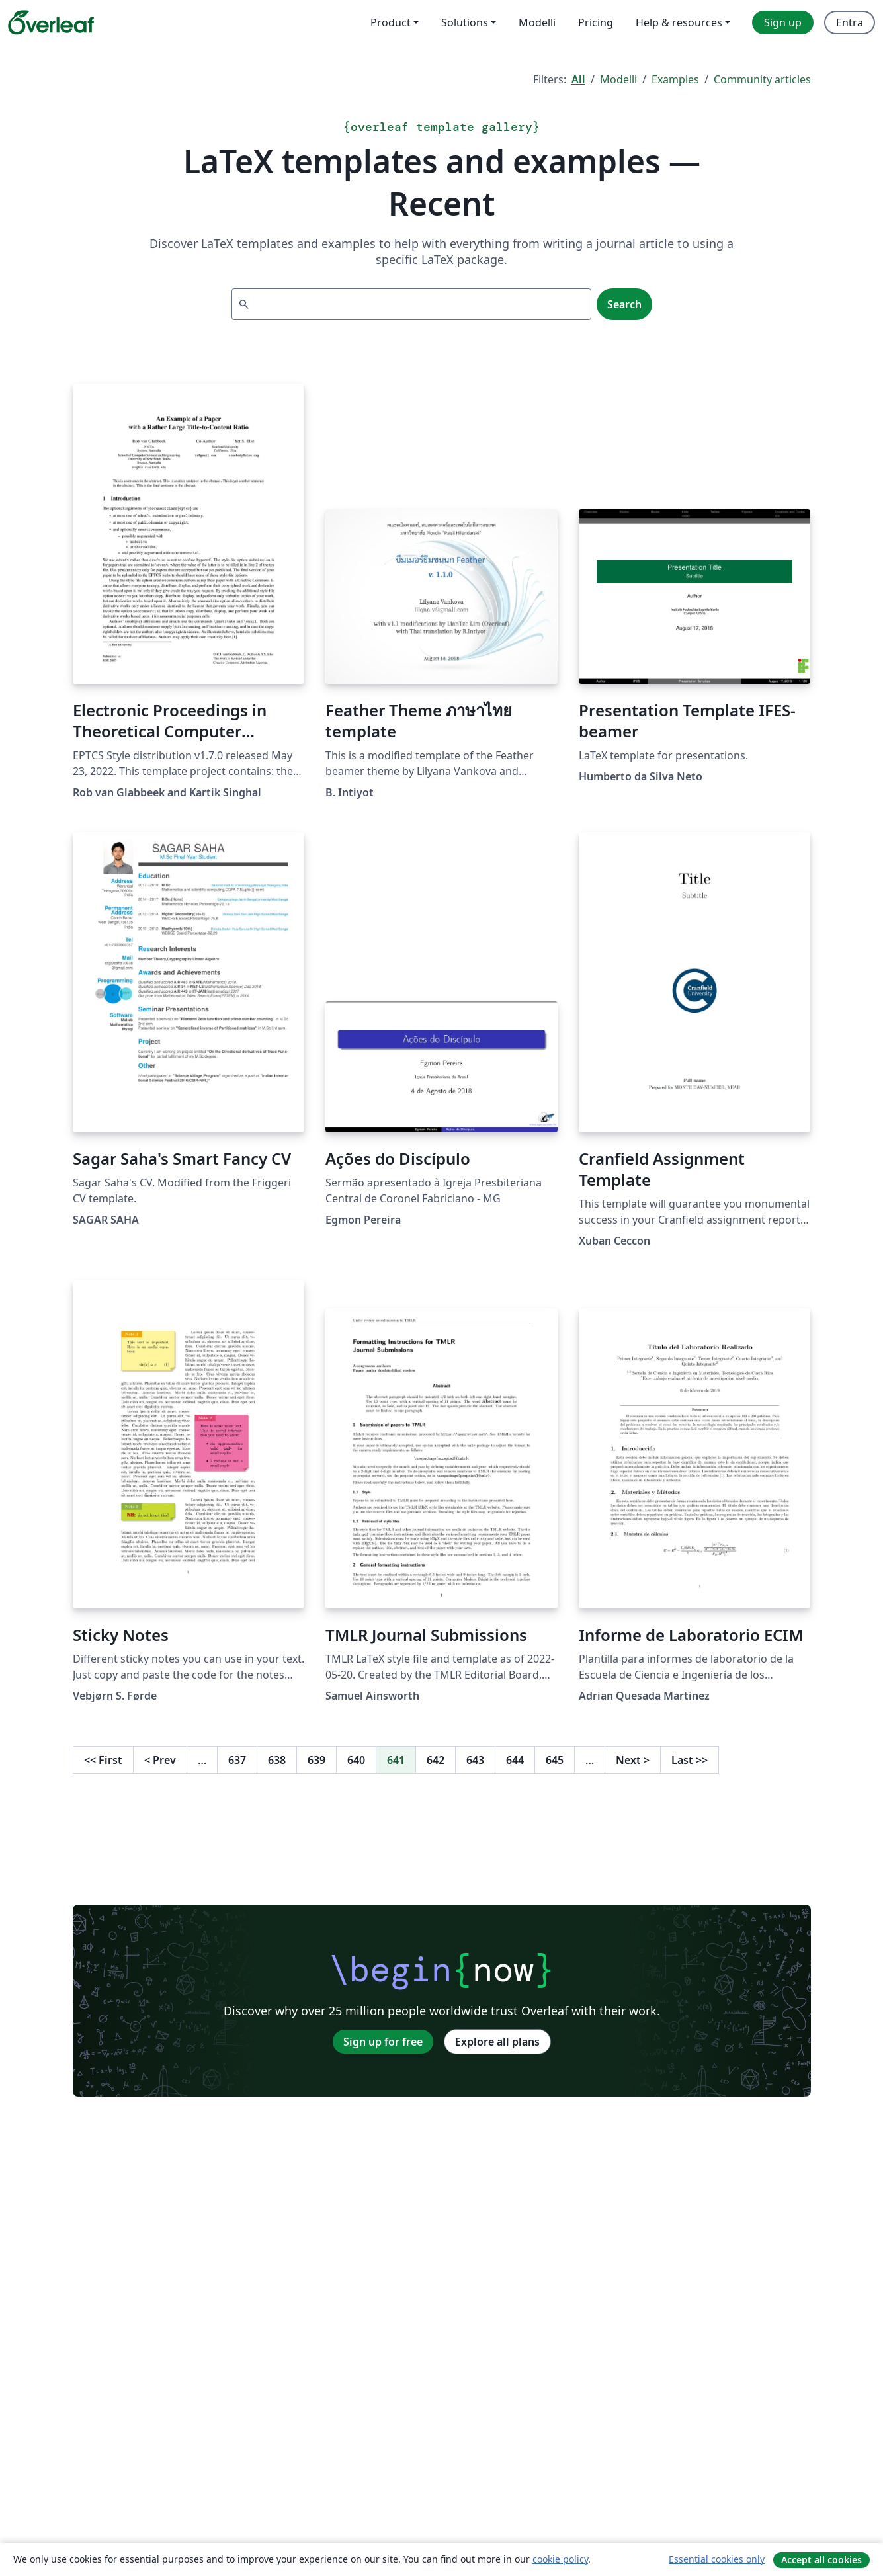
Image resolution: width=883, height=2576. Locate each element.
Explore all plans (497, 2041)
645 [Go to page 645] (555, 1760)
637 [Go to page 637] (237, 1760)
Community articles (762, 79)
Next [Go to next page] (633, 1760)
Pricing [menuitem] (595, 22)
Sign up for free (383, 2041)
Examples (675, 79)
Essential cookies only (717, 2559)
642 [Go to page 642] (435, 1760)
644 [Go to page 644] (515, 1760)
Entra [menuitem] (849, 22)
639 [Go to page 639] (316, 1760)
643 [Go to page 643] (475, 1760)
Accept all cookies (821, 2560)
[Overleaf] (51, 22)
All (578, 79)
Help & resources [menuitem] (679, 22)
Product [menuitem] (390, 22)
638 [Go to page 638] (277, 1760)
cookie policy (560, 2559)
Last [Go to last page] (689, 1760)
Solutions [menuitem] (464, 22)
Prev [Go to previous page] (160, 1760)
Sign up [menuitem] (783, 22)
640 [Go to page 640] (356, 1760)
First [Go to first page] (103, 1760)
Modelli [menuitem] (537, 22)
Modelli (618, 79)
